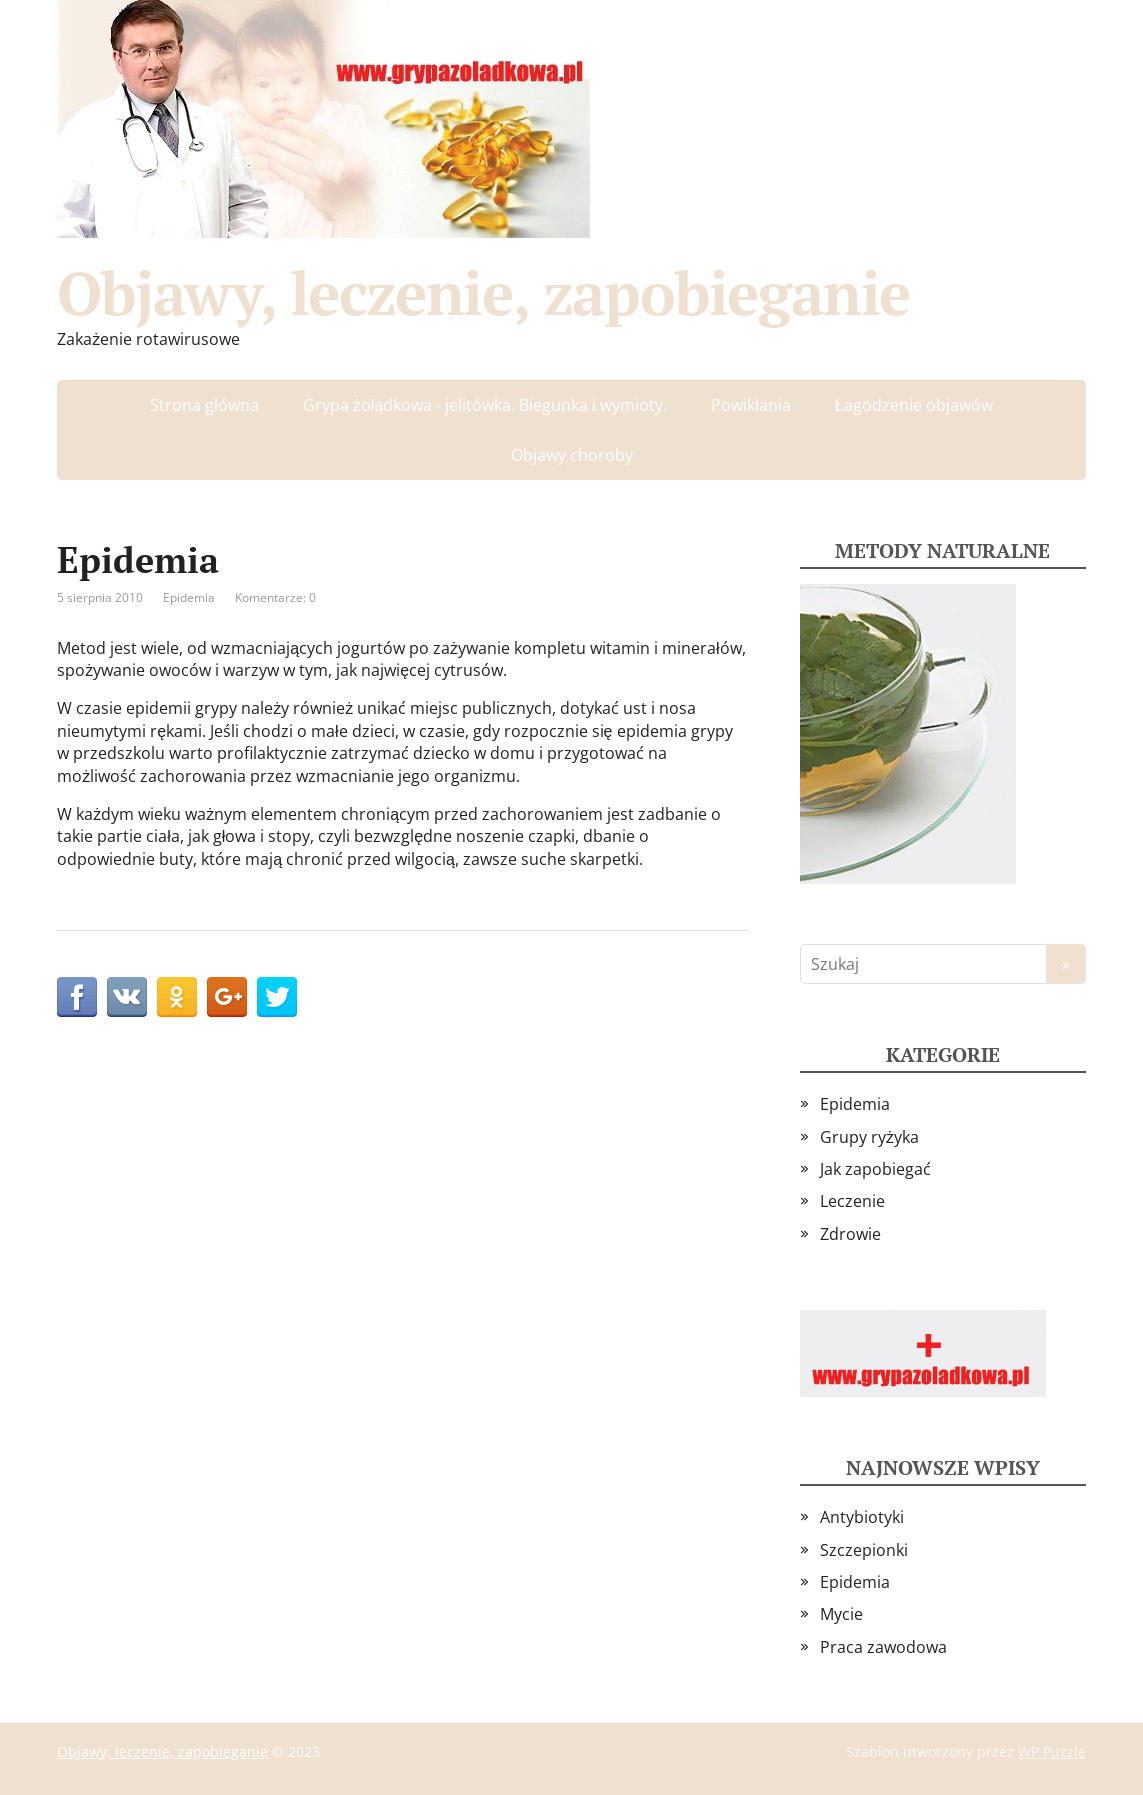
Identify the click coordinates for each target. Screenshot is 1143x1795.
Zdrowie (850, 1234)
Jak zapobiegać (875, 1169)
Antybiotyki (862, 1517)
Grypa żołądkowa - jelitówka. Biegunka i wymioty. (485, 405)
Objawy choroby (572, 455)
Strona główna (204, 405)
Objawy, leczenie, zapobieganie (483, 293)
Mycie (841, 1614)
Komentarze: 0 (275, 597)
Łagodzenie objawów (914, 405)
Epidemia (189, 597)
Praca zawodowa (883, 1647)
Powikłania (751, 405)
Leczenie (852, 1201)
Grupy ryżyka (869, 1137)
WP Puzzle (1052, 1751)
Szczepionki (864, 1550)
